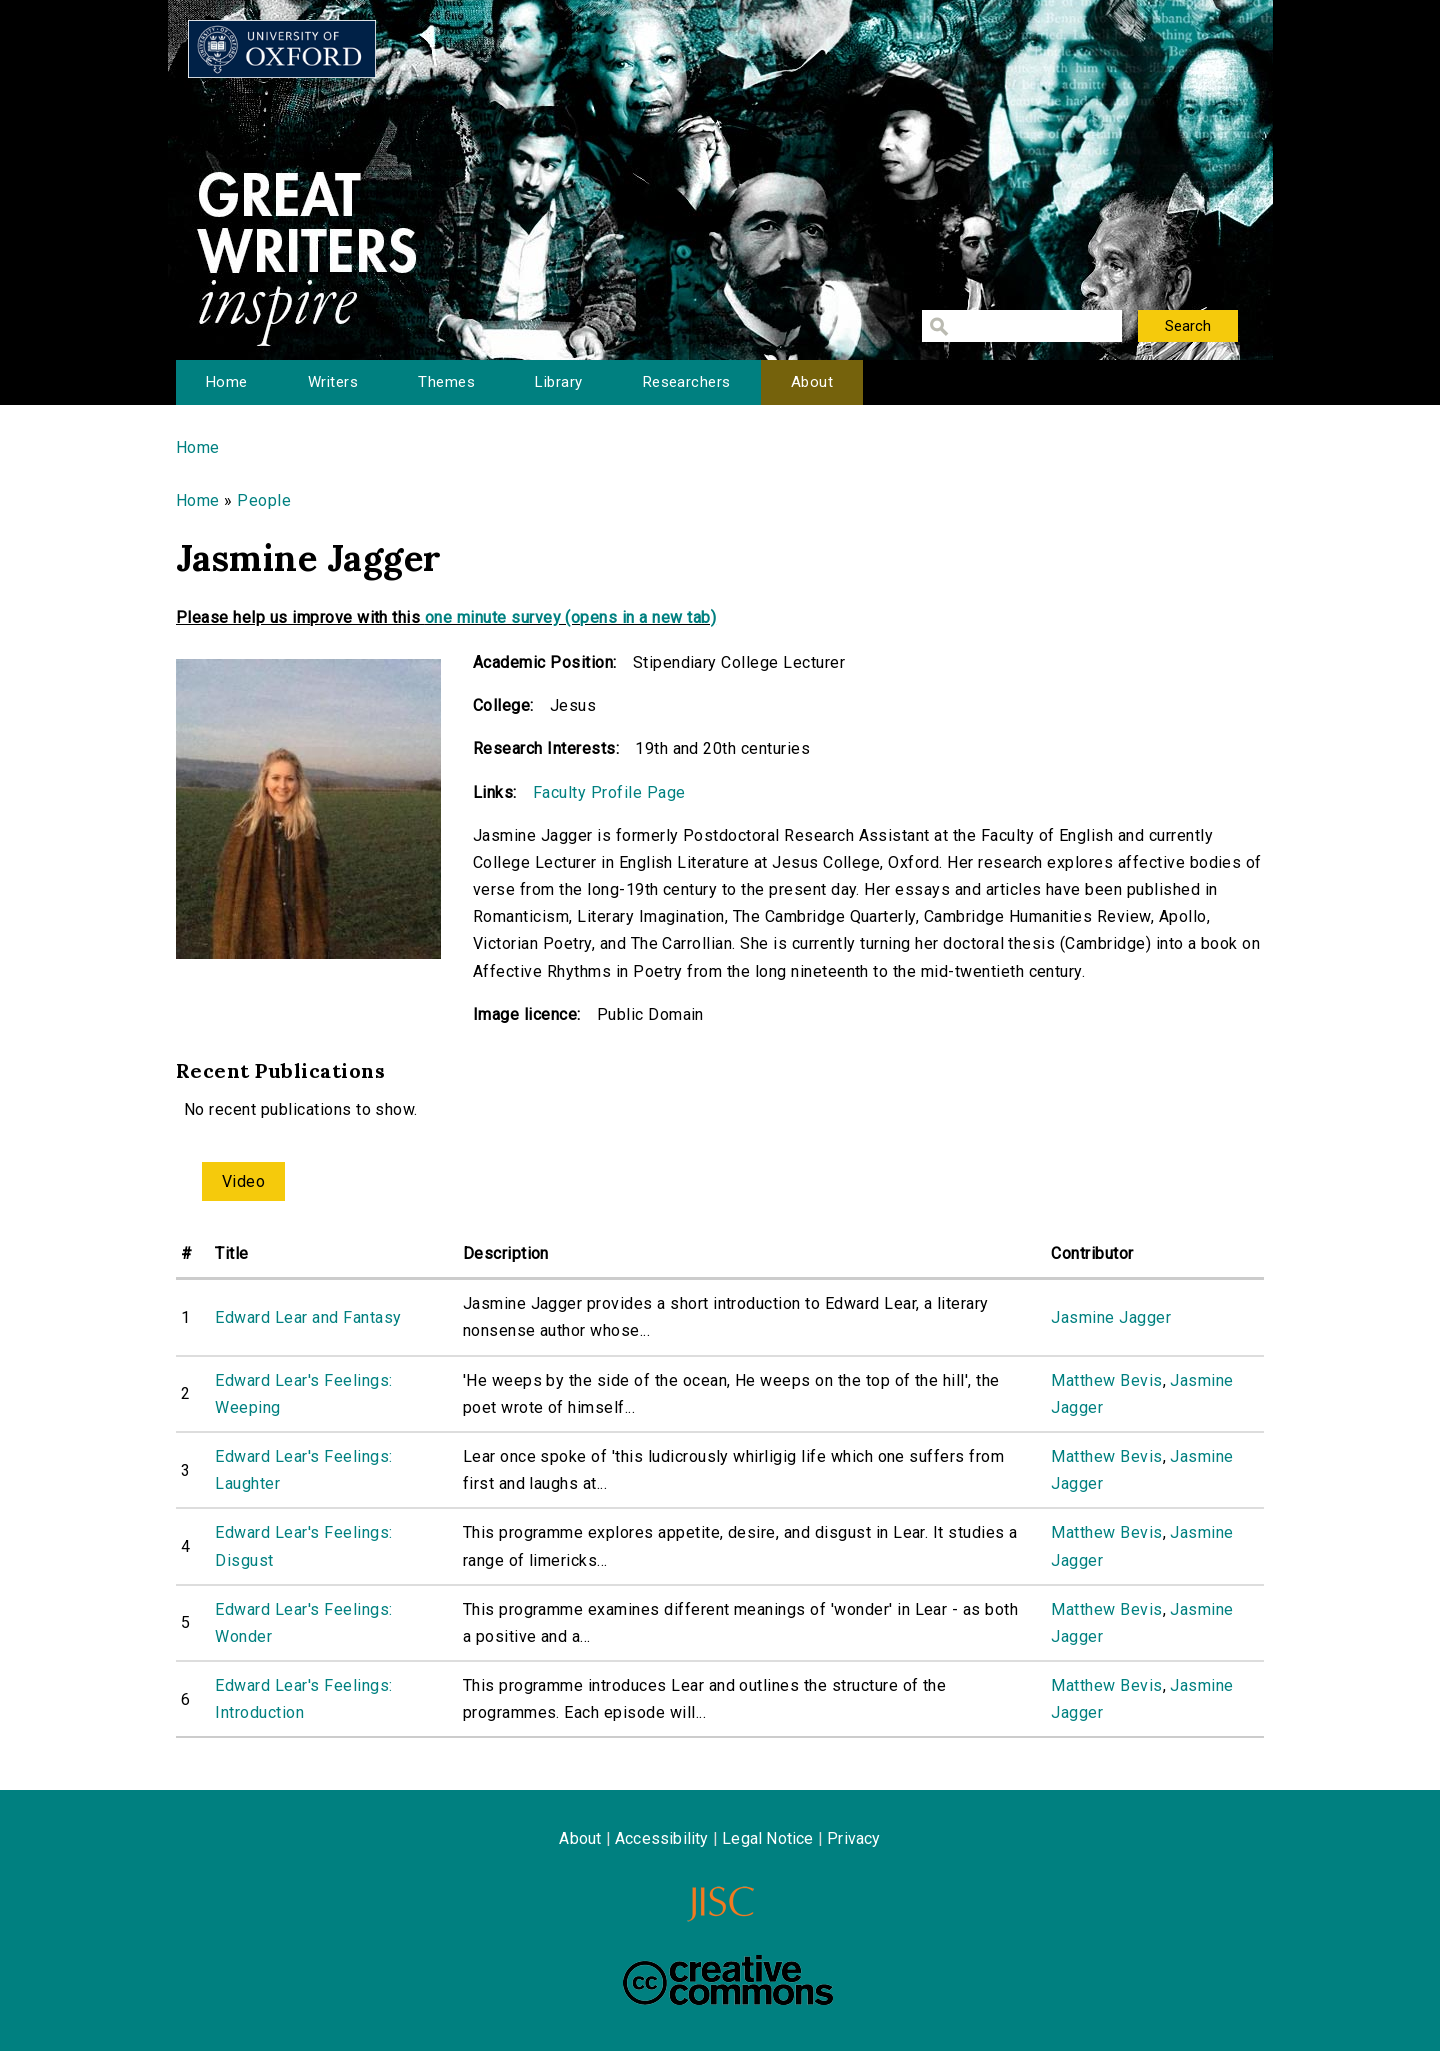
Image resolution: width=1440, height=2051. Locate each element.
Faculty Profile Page (609, 792)
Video (243, 1181)
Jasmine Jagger (1111, 1317)
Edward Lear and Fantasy (308, 1317)
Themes (446, 382)
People (264, 500)
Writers (333, 382)
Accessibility (662, 1838)
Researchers (687, 382)
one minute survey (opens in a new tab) (570, 617)
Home (227, 382)
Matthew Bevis (1106, 1380)
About (812, 382)
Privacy (853, 1838)
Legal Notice (767, 1838)
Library (558, 382)
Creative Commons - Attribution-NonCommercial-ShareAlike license (728, 1980)
